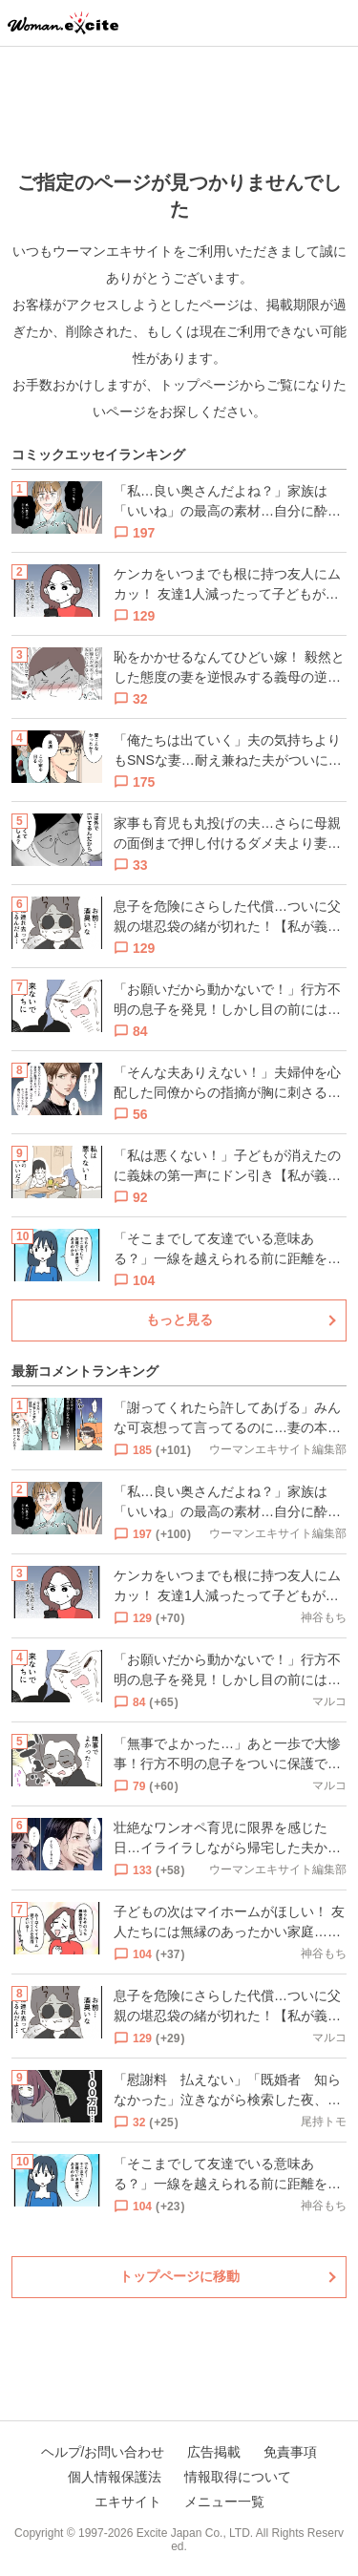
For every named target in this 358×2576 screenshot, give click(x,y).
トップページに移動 (179, 2276)
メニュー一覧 (224, 2501)
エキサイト (128, 2501)
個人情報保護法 (114, 2476)
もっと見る (179, 1319)
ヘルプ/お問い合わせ (103, 2452)
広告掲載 (214, 2452)
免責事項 (290, 2452)
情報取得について (237, 2476)
